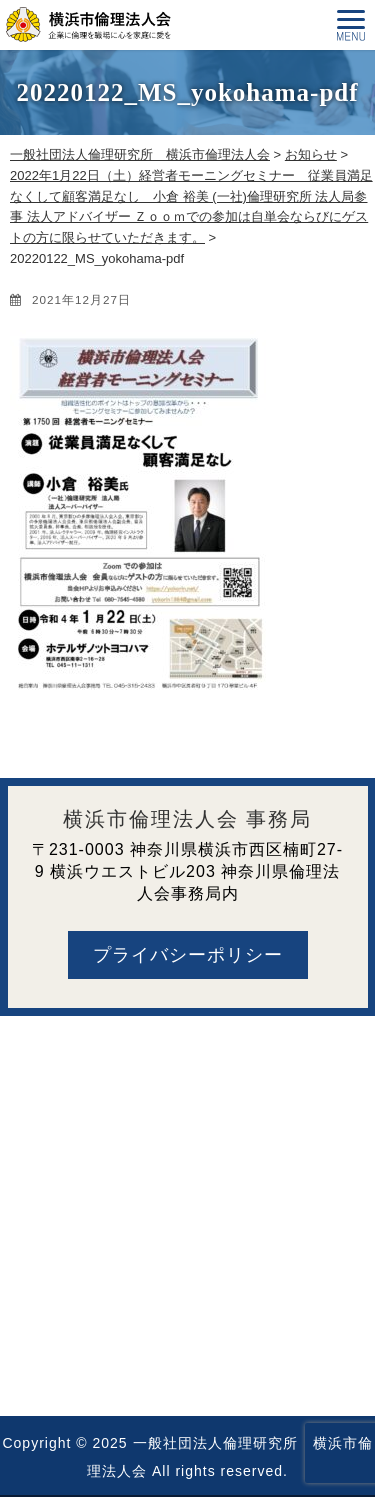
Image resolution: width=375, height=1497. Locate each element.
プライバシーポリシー (188, 955)
